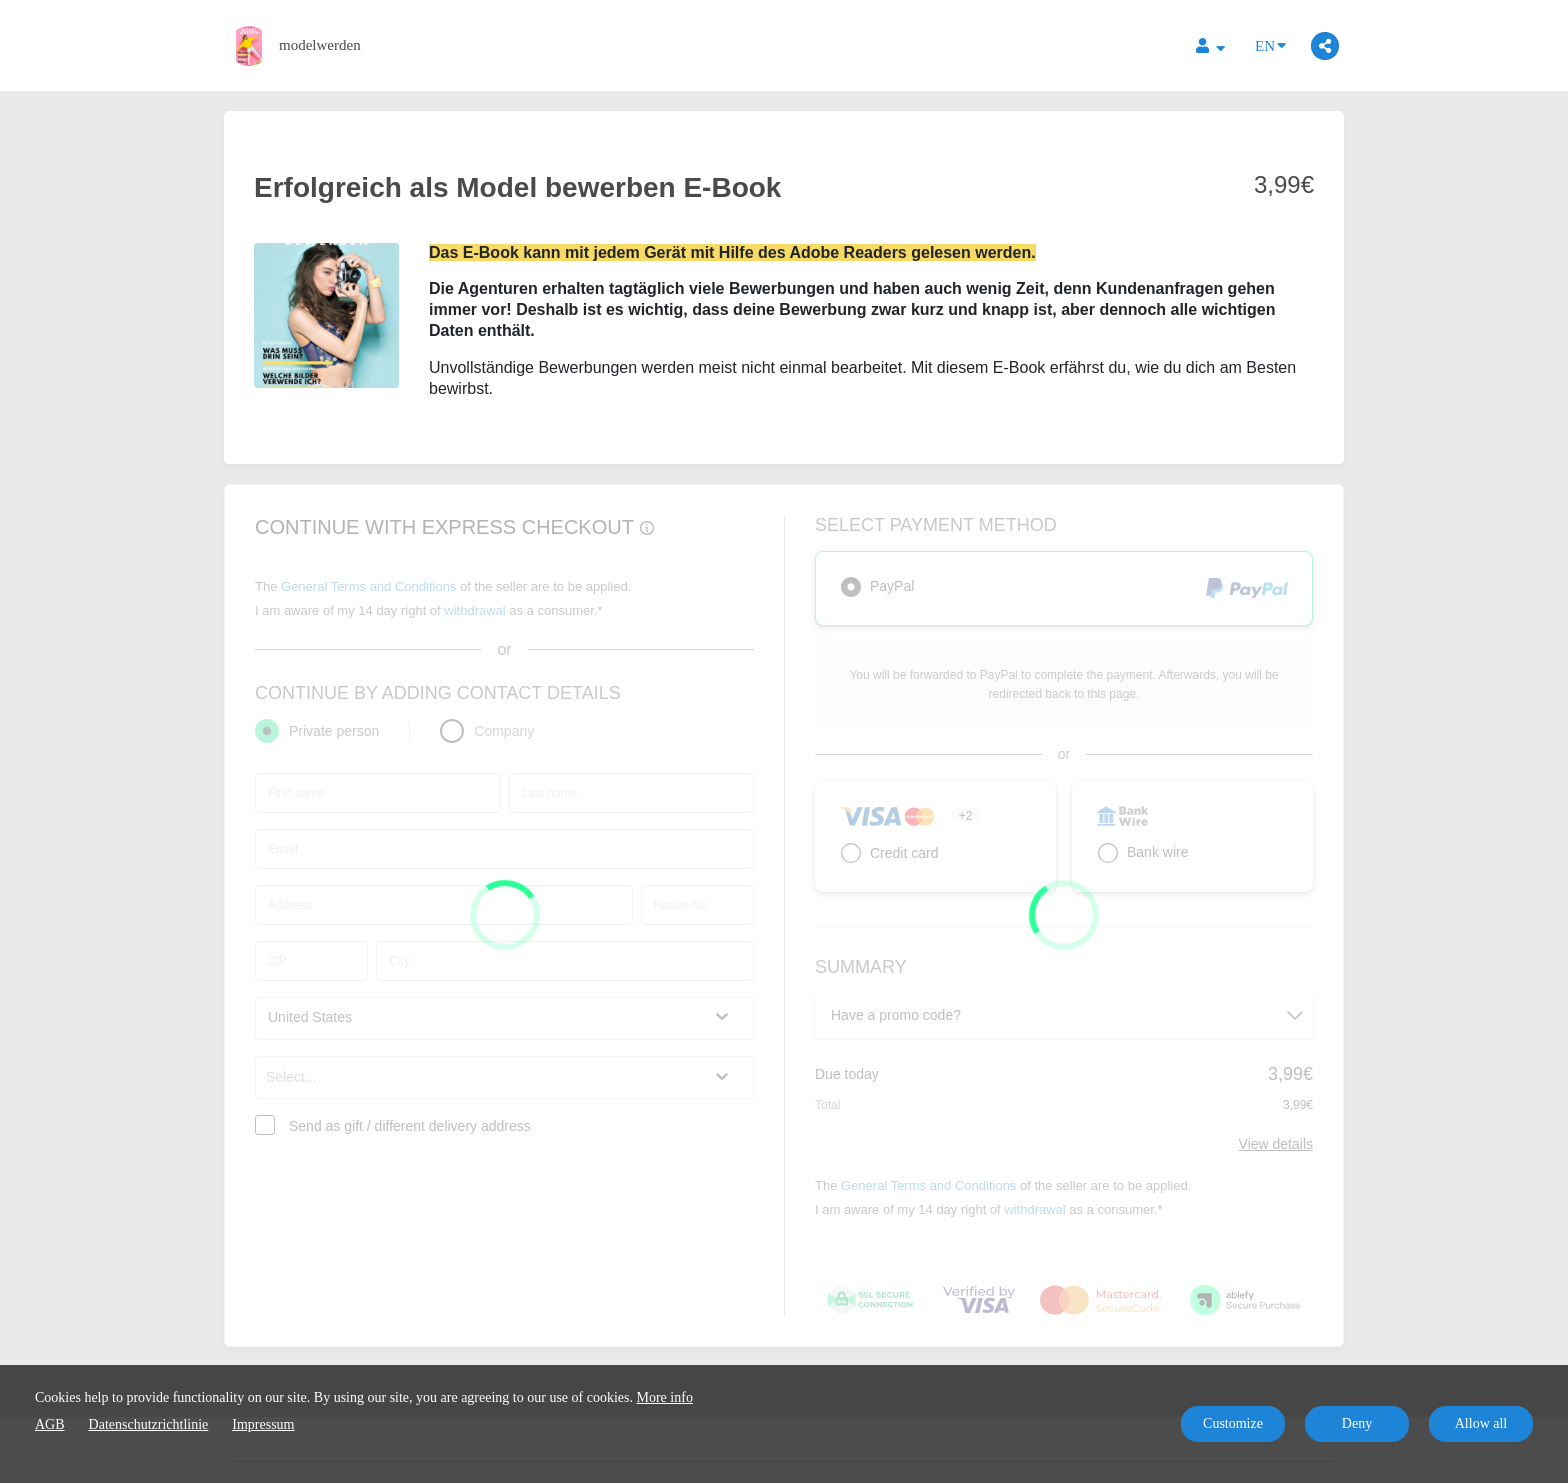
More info (665, 1397)
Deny (1357, 1423)
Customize (1233, 1423)
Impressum (263, 1424)
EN (1270, 44)
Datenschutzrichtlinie (149, 1424)
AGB (50, 1424)
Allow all (1481, 1423)
